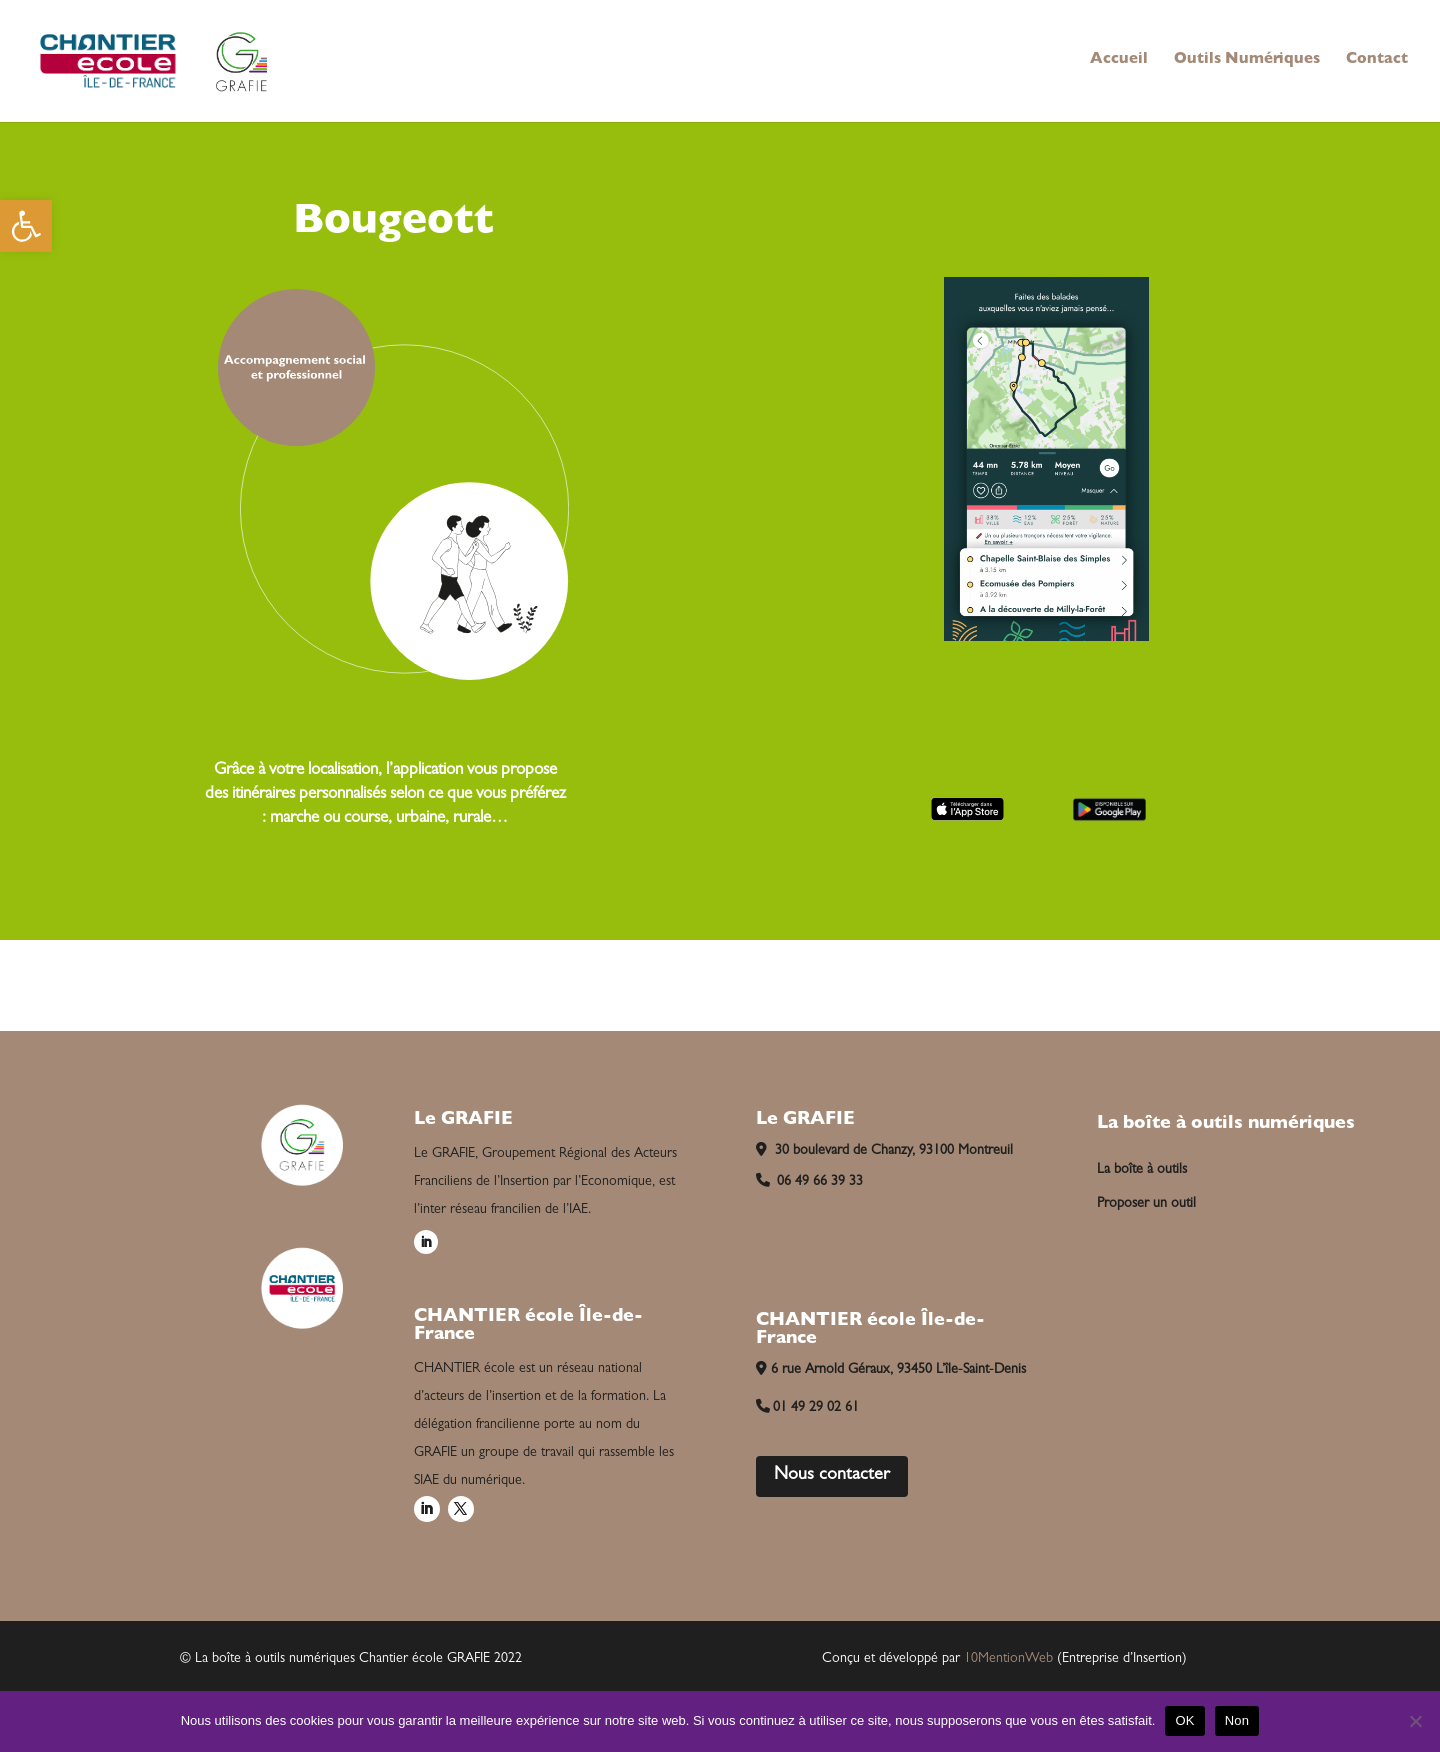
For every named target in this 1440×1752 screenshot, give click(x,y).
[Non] (1415, 1721)
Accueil (1119, 61)
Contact (1377, 61)
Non (1237, 1720)
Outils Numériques (1247, 61)
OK (1184, 1720)
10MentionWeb (1008, 1659)
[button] (26, 226)
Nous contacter (832, 1476)
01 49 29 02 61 (808, 1408)
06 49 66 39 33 (810, 1182)
